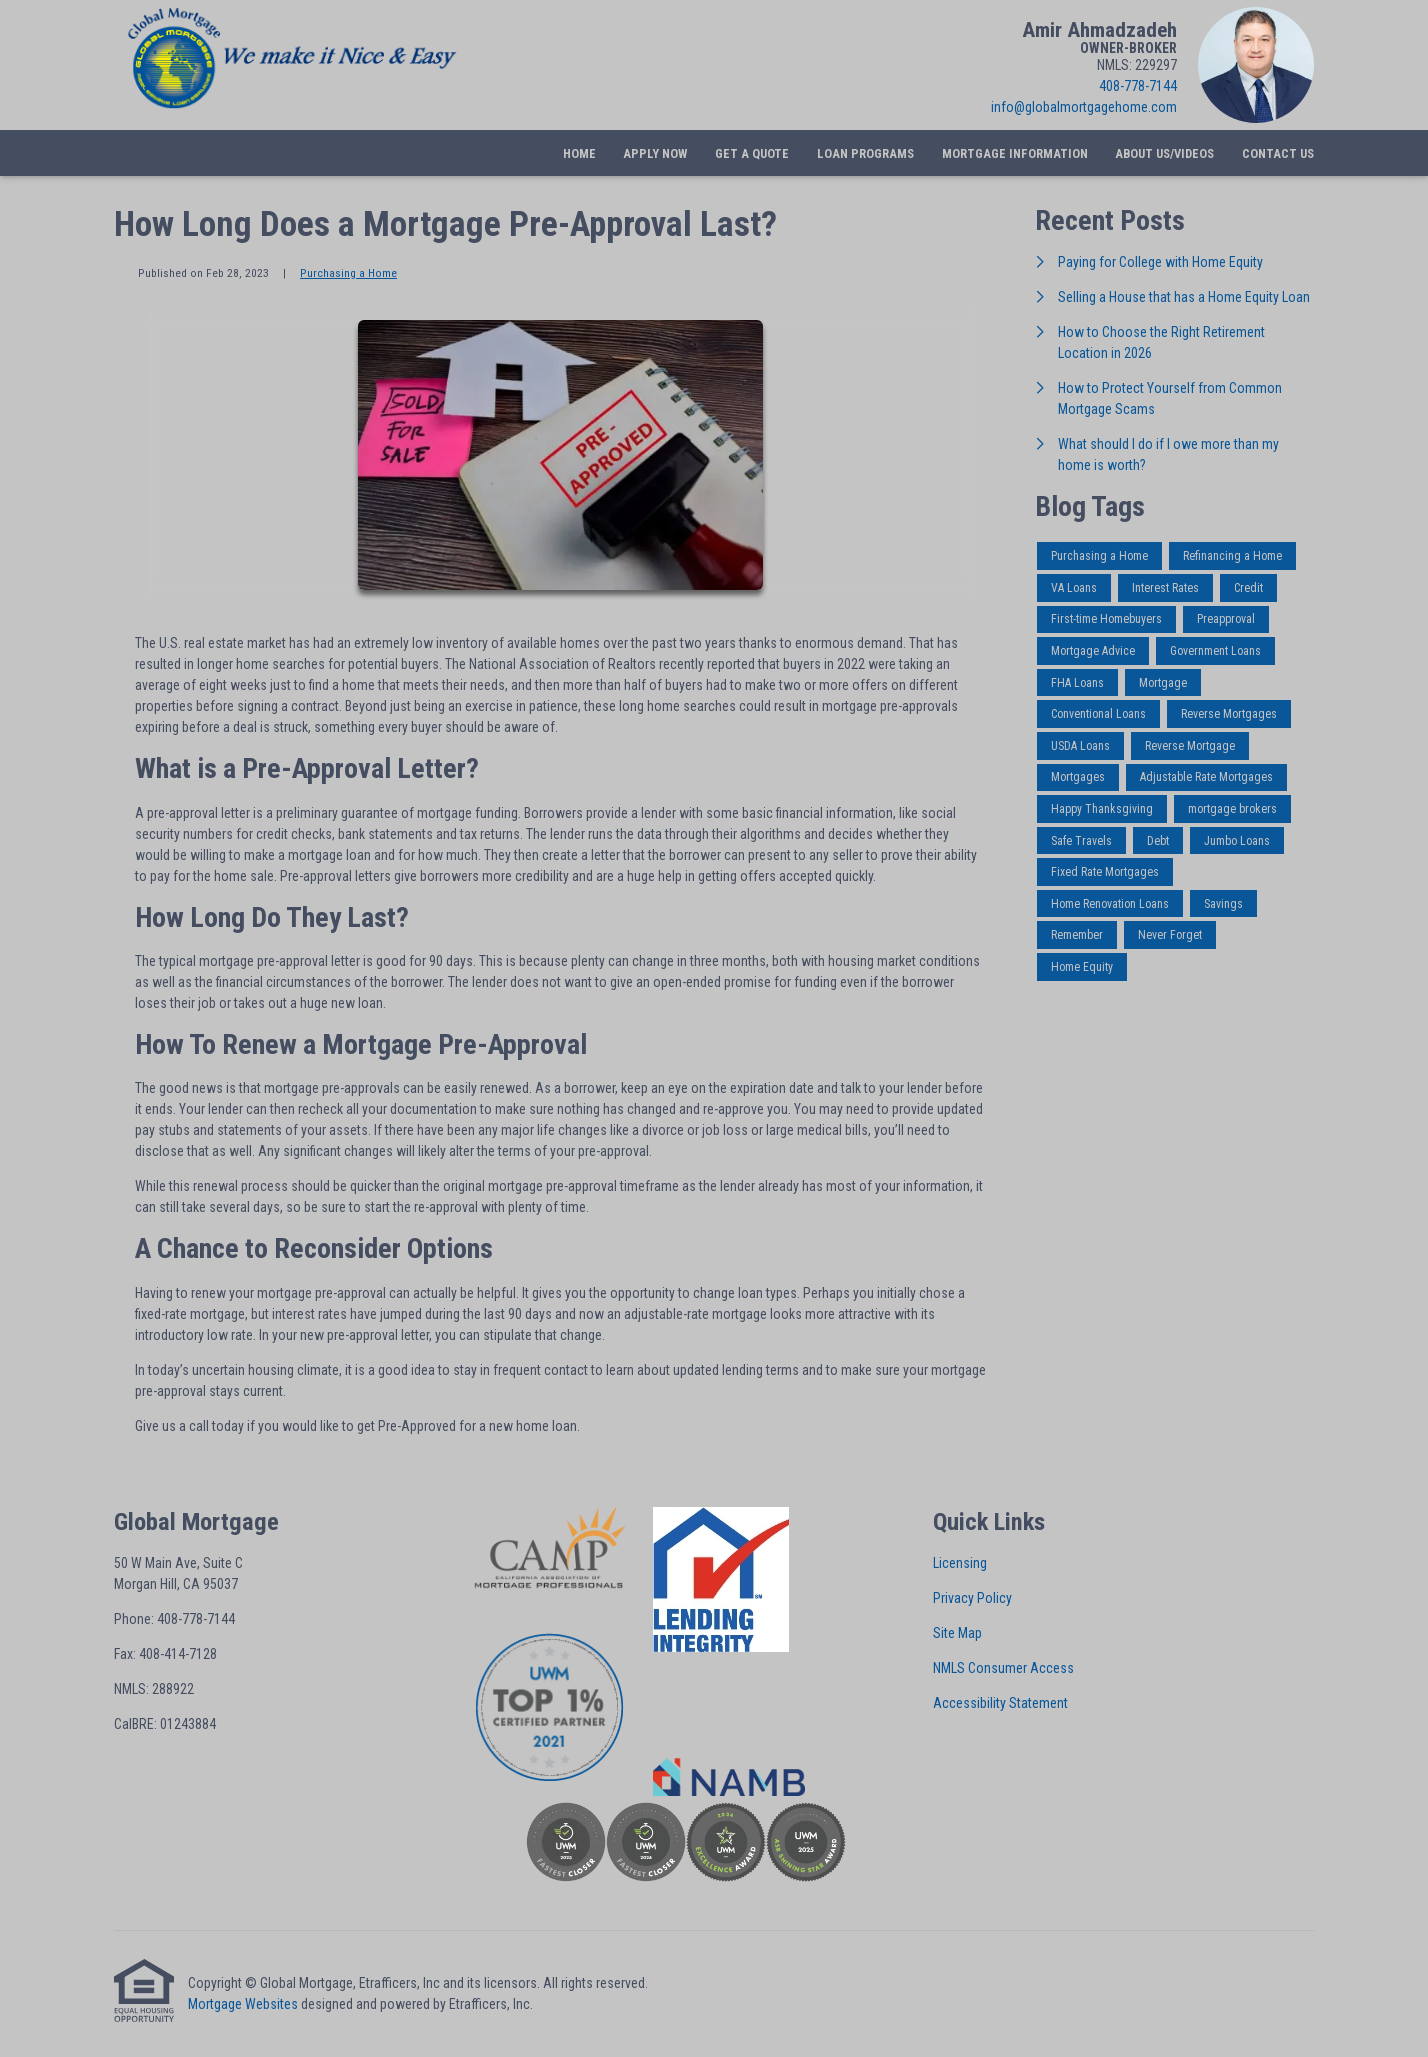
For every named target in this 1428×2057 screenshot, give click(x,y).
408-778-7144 (1138, 86)
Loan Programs (865, 153)
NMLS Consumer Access (1003, 1668)
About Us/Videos (1164, 153)
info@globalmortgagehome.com (1084, 107)
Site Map (957, 1633)
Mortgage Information (1015, 153)
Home (579, 153)
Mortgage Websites (243, 2004)
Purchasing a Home (348, 273)
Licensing (960, 1563)
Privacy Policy (972, 1598)
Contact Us (1278, 153)
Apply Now (655, 153)
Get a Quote (752, 153)
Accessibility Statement (1000, 1703)
